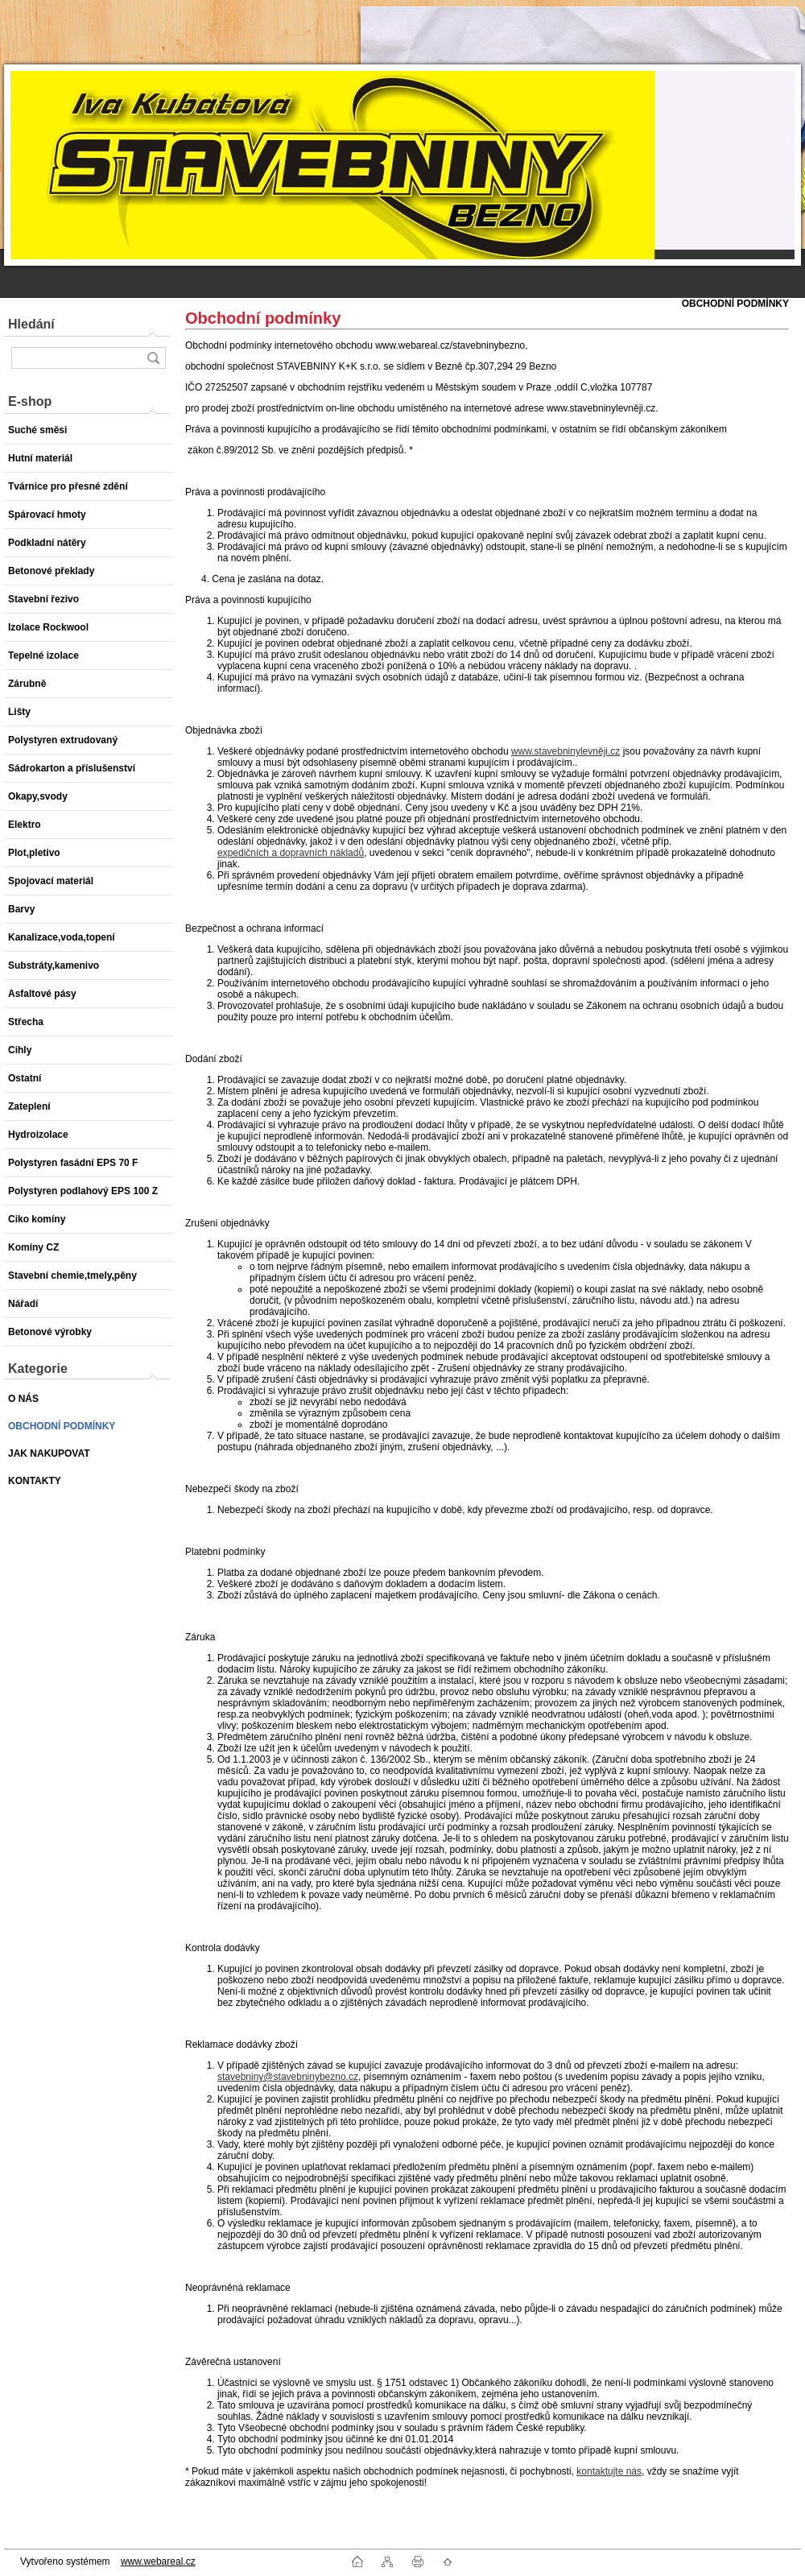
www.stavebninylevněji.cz (565, 751)
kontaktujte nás (609, 2471)
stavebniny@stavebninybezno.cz (287, 2076)
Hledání (31, 324)
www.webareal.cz (158, 2561)
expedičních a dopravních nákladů (290, 852)
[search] (153, 358)
